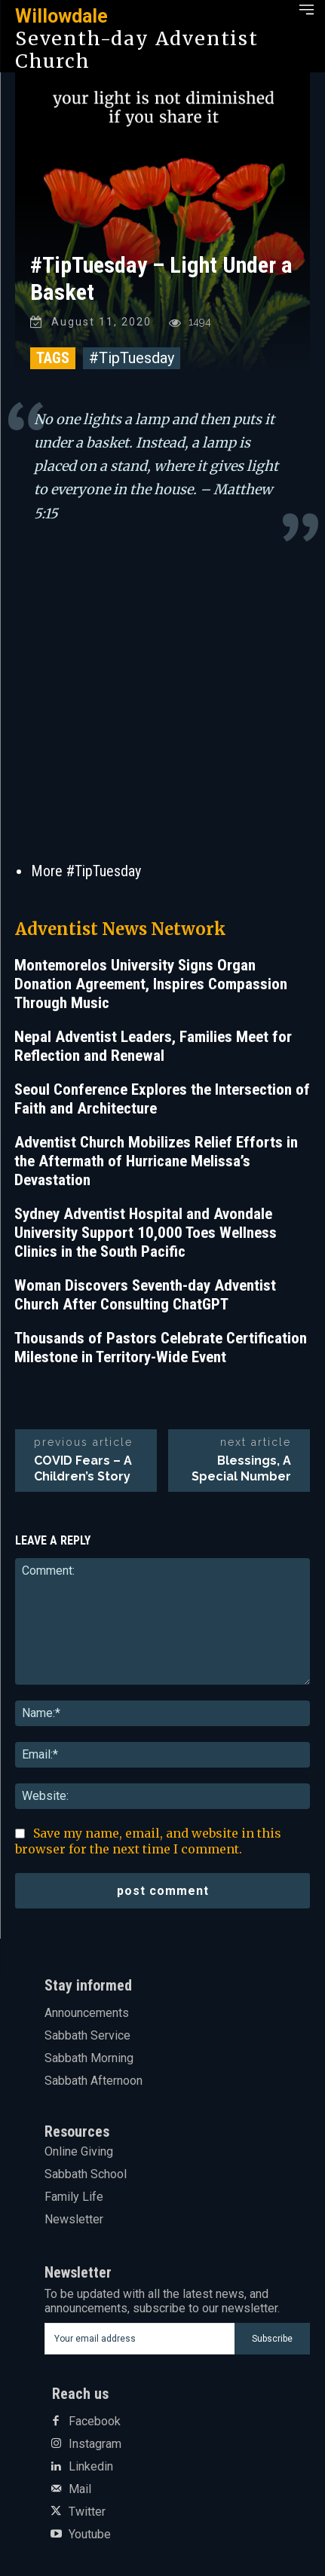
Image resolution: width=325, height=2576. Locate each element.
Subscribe (272, 2338)
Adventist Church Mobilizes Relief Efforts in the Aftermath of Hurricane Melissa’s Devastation (156, 1161)
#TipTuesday (131, 358)
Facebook (95, 2422)
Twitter (87, 2512)
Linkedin (91, 2467)
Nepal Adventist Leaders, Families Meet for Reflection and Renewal (153, 1046)
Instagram (95, 2444)
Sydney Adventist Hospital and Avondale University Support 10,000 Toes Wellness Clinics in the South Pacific (145, 1232)
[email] (139, 2338)
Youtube (90, 2535)
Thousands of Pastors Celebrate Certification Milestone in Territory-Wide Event (160, 1347)
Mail (80, 2489)
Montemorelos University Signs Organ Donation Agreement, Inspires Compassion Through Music (150, 984)
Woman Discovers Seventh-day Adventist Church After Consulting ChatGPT (145, 1294)
